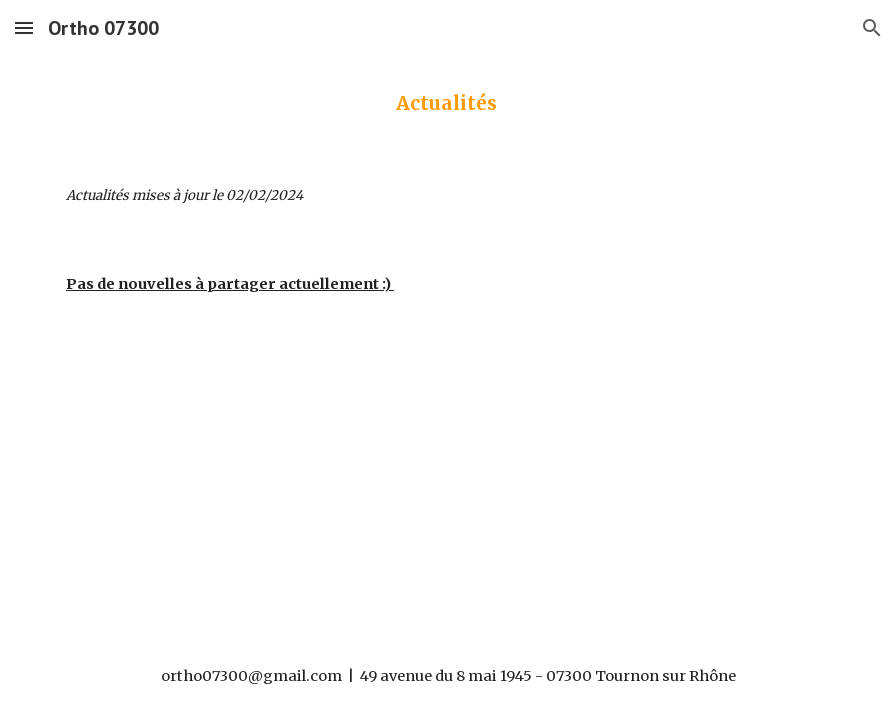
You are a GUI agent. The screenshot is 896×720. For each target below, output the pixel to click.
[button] (24, 27)
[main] (448, 103)
